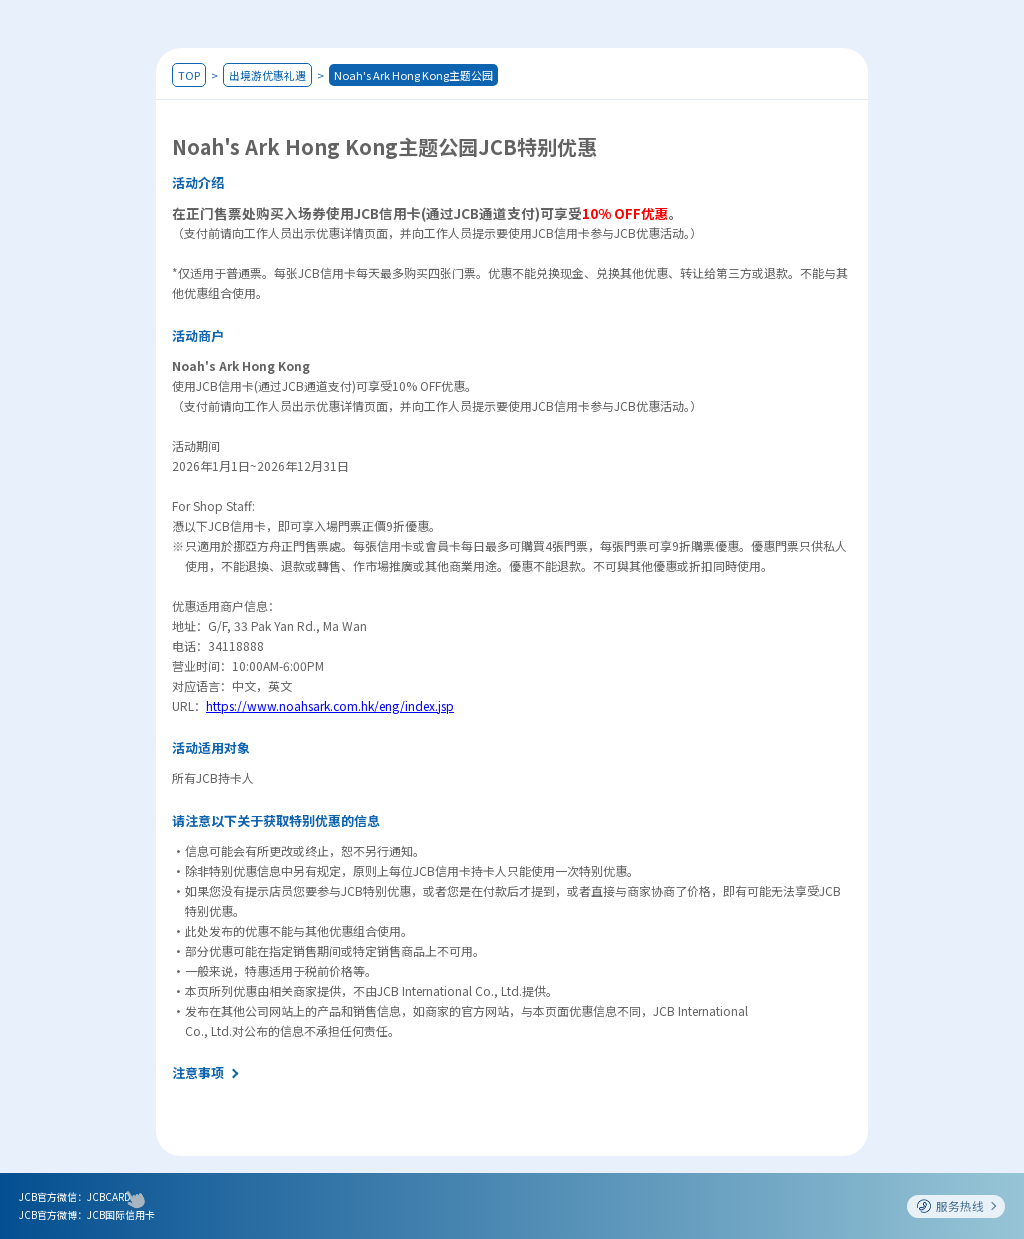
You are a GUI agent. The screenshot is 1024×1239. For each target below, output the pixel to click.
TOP (189, 75)
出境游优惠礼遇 (267, 75)
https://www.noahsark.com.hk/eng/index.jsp (330, 705)
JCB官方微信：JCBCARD (75, 1196)
